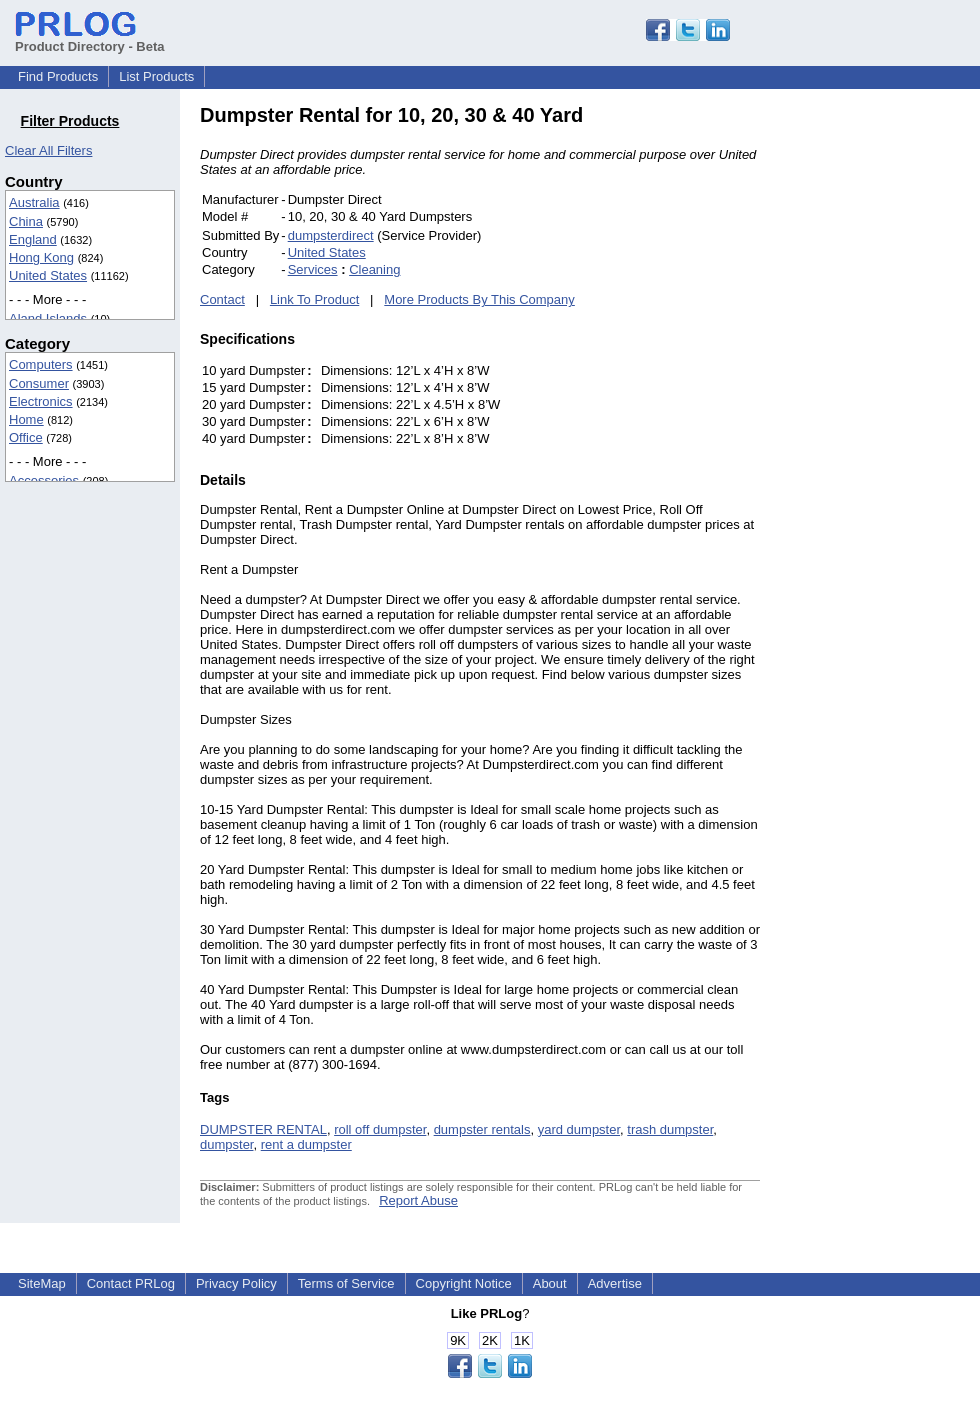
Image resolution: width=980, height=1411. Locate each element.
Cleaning (374, 269)
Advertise (615, 1283)
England (33, 239)
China (26, 221)
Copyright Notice (464, 1283)
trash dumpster (670, 1129)
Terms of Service (346, 1283)
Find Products (58, 76)
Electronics (41, 401)
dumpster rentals (482, 1129)
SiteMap (42, 1283)
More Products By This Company (479, 299)
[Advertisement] (895, 404)
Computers (41, 364)
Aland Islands (48, 318)
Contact (222, 299)
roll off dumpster (380, 1129)
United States (48, 275)
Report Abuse (418, 1200)
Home (26, 419)
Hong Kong (41, 257)
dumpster (226, 1144)
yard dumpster (579, 1129)
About (550, 1283)
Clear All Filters (48, 150)
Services (313, 269)
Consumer (39, 383)
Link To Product (314, 299)
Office (26, 437)
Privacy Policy (236, 1283)
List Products (156, 76)
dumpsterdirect (331, 235)
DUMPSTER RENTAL (263, 1129)
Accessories (44, 480)
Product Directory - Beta (90, 39)
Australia (34, 202)
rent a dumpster (306, 1144)
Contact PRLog (131, 1283)
